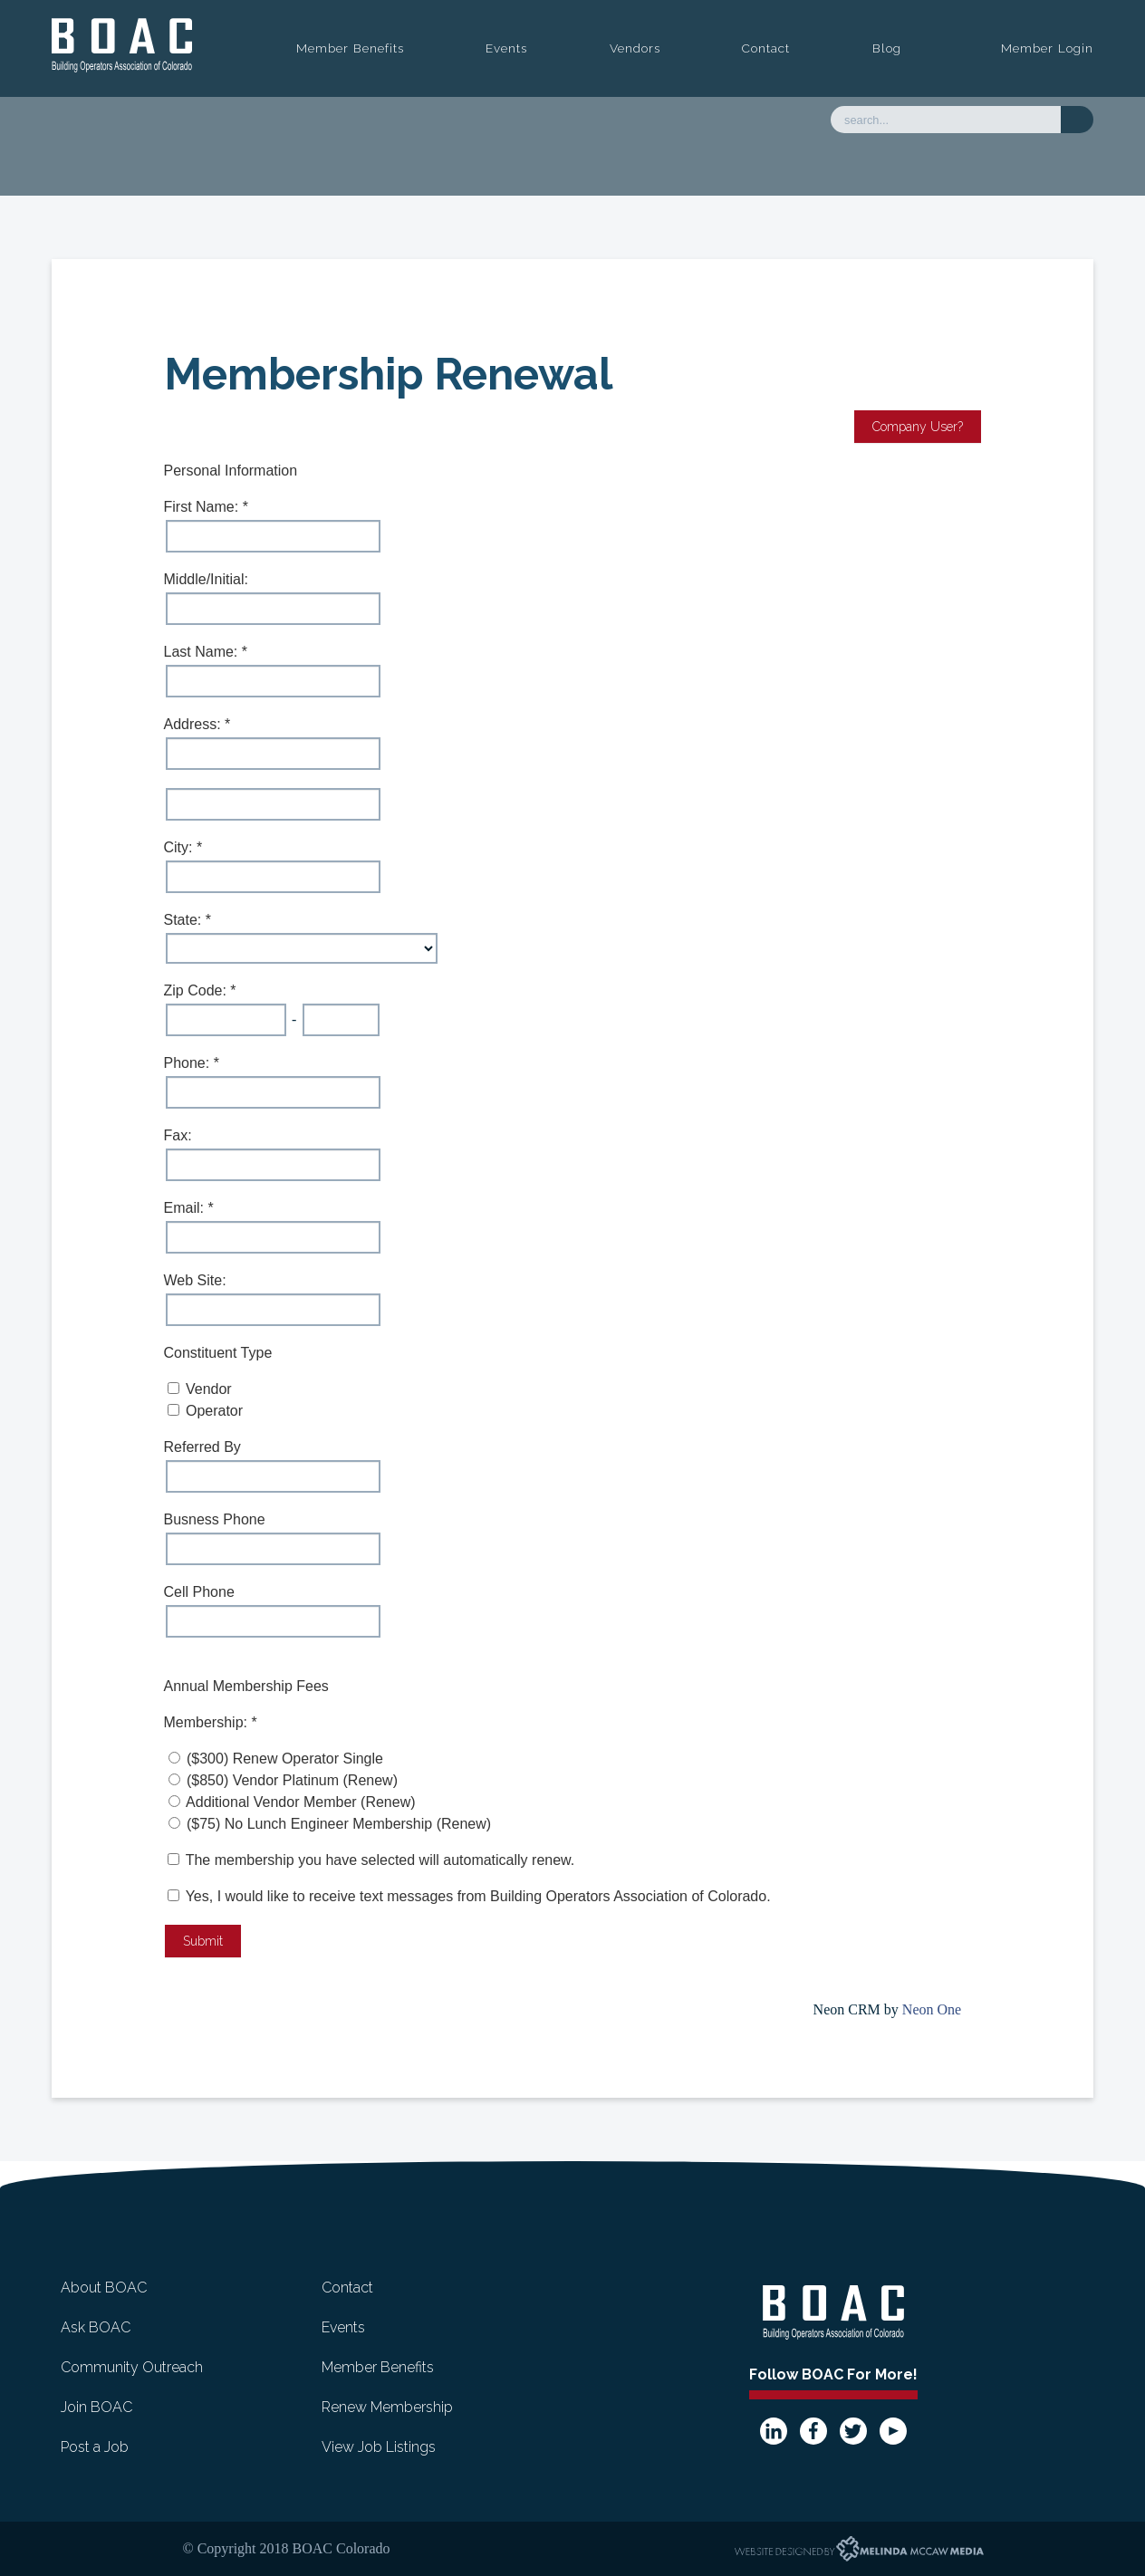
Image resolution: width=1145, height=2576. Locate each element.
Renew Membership (387, 2407)
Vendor (209, 1389)
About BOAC (104, 2287)
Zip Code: (197, 990)
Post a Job (95, 2447)
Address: (195, 724)
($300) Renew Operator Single (285, 1758)
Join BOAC (96, 2407)
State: (185, 920)
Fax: (178, 1135)
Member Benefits (350, 48)
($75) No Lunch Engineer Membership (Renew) (339, 1823)
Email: (186, 1208)
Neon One (931, 2009)
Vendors (635, 48)
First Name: (203, 506)
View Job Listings (379, 2447)
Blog (886, 48)
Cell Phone (199, 1592)
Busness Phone (214, 1519)
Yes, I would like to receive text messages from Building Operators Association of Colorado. (469, 1896)
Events (506, 48)
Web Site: (195, 1280)
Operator (214, 1410)
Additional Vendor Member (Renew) (300, 1802)
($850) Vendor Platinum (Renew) (292, 1780)
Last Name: (203, 651)
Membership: (208, 1722)
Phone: (189, 1063)
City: (180, 847)
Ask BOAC (95, 2327)
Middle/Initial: (206, 579)
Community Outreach (132, 2367)
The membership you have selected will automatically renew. (380, 1860)
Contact (766, 48)
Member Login (1047, 48)
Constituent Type (218, 1352)
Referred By (202, 1447)
